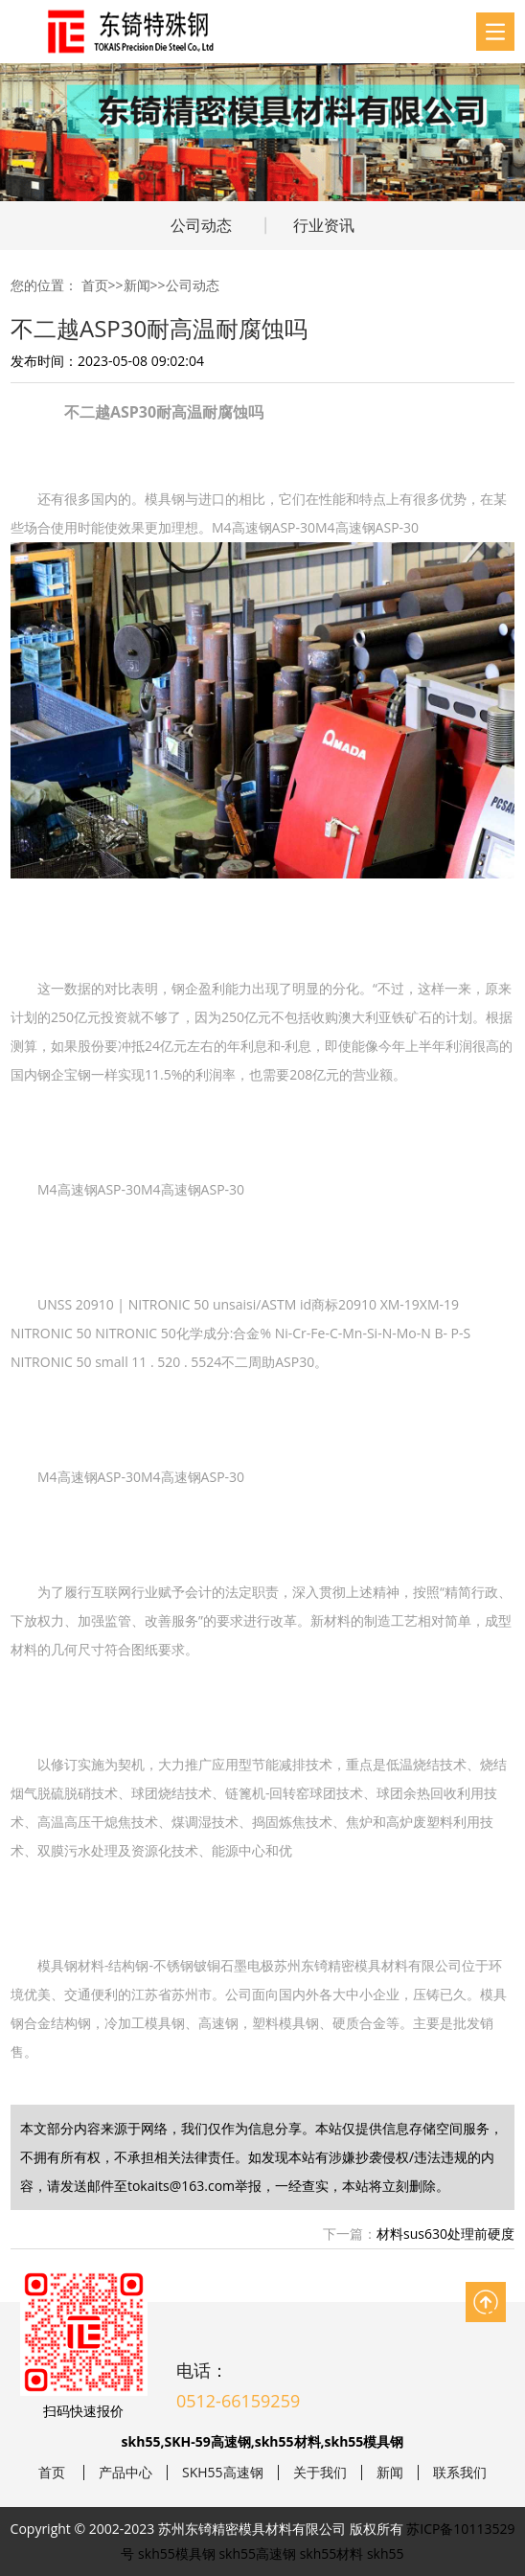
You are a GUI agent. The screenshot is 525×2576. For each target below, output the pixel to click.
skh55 (385, 2553)
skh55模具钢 (177, 2553)
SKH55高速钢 (222, 2472)
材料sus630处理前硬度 (445, 2233)
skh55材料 (332, 2553)
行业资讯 (323, 225)
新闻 (137, 285)
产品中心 (125, 2472)
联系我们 (460, 2472)
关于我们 (320, 2472)
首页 (94, 285)
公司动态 (201, 225)
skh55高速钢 (257, 2553)
